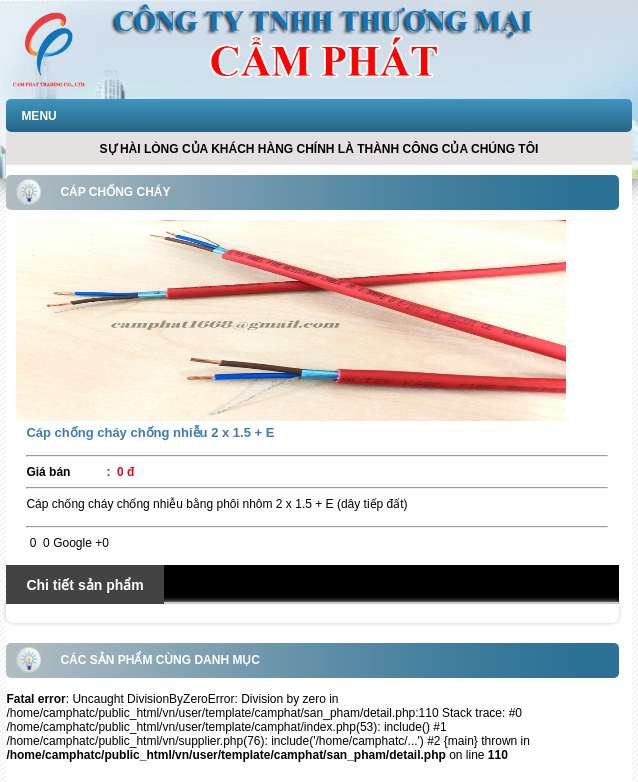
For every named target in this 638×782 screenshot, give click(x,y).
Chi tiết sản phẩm (84, 585)
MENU (38, 116)
